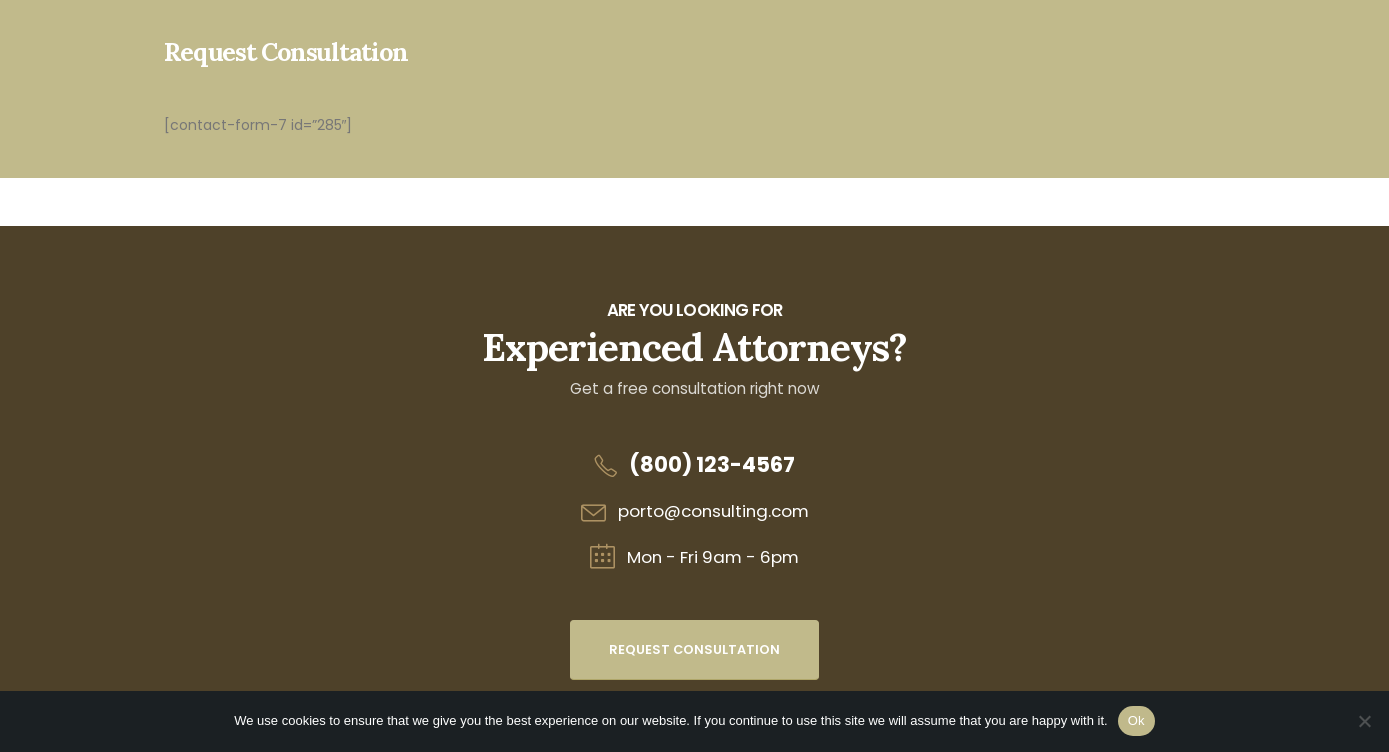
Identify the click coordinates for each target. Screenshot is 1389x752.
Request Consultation (694, 649)
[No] (1364, 721)
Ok (1136, 720)
